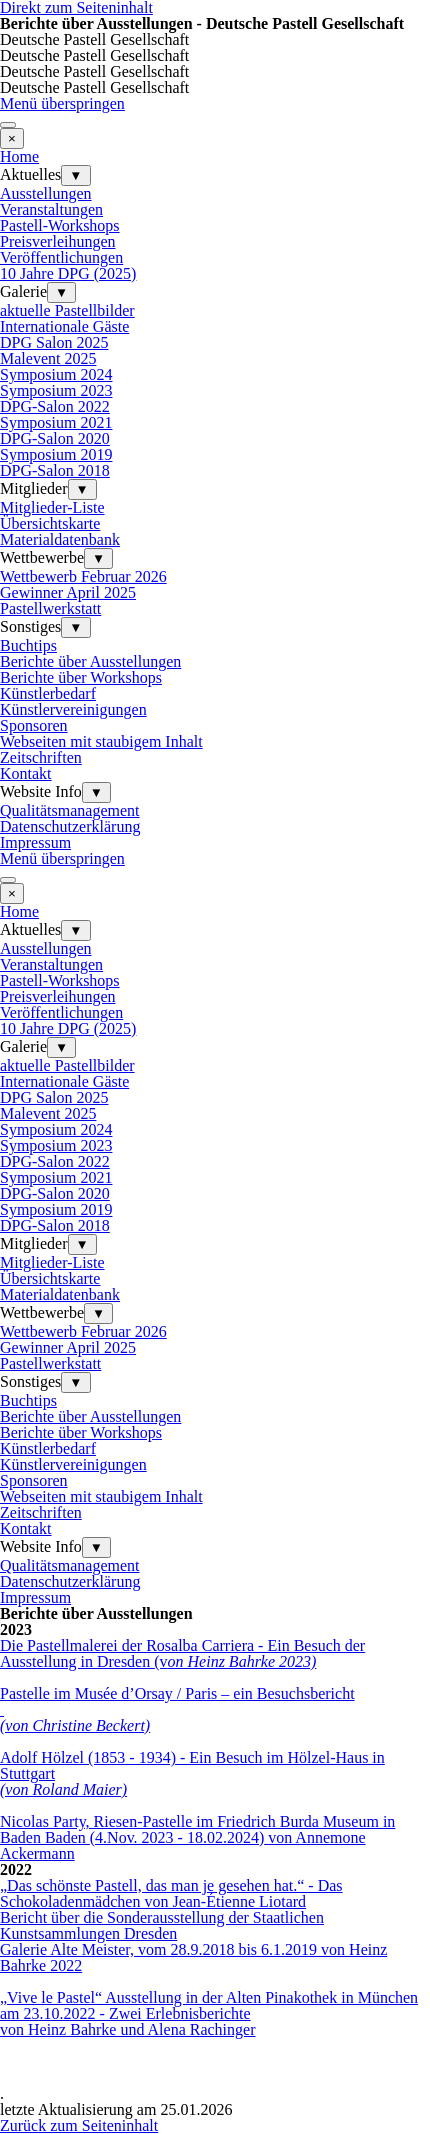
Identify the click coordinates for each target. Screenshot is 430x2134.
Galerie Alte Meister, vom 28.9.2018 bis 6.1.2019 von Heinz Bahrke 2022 (193, 1957)
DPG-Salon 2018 (55, 470)
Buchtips (28, 645)
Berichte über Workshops (81, 677)
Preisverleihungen (58, 241)
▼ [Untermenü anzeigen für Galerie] (61, 292)
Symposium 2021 (56, 422)
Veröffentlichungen (61, 257)
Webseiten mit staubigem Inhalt (101, 741)
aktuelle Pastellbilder (67, 310)
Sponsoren (34, 725)
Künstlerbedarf (48, 693)
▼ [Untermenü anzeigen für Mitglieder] (82, 489)
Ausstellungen (46, 193)
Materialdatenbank (60, 539)
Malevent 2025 (48, 358)
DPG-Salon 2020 (55, 438)
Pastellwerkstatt (50, 608)
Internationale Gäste (64, 326)
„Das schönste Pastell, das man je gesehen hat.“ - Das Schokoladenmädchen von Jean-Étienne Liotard (171, 1893)
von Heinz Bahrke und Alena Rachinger (127, 2029)
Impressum (35, 842)
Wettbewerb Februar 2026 (83, 576)
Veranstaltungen (51, 209)
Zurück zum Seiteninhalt (79, 2125)
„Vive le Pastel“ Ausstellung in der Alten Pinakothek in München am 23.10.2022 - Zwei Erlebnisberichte (209, 2005)
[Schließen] (12, 138)
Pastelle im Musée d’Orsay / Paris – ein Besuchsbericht (177, 1693)
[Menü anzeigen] (8, 125)
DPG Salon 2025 (54, 342)
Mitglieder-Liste (52, 507)
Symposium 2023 (56, 390)
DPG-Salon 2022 (55, 406)
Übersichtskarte (50, 523)
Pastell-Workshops (60, 225)
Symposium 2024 (56, 374)
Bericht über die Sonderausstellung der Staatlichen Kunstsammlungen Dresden (162, 1925)
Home (19, 156)
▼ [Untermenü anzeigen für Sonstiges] (75, 627)
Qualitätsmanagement (70, 810)
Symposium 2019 (56, 454)
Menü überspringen (62, 103)
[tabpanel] (215, 1614)
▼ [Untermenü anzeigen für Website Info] (96, 792)
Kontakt (26, 773)
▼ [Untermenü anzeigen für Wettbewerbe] (98, 558)
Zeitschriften (41, 757)
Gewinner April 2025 (68, 592)
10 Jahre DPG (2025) (68, 273)
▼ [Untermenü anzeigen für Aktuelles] (75, 175)
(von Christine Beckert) (75, 1725)
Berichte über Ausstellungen (90, 661)
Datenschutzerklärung (70, 826)
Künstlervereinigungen (73, 709)
